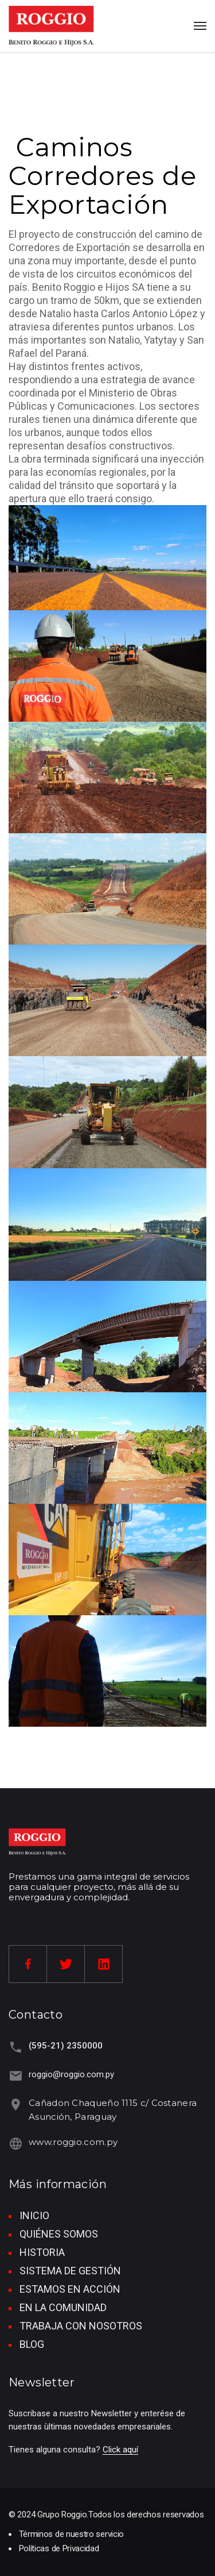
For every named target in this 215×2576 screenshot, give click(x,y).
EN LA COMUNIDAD (63, 2307)
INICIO (34, 2215)
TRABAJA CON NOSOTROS (80, 2326)
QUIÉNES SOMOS (58, 2234)
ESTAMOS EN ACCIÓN (69, 2289)
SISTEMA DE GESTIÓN (70, 2271)
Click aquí (120, 2449)
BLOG (31, 2344)
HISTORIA (42, 2252)
